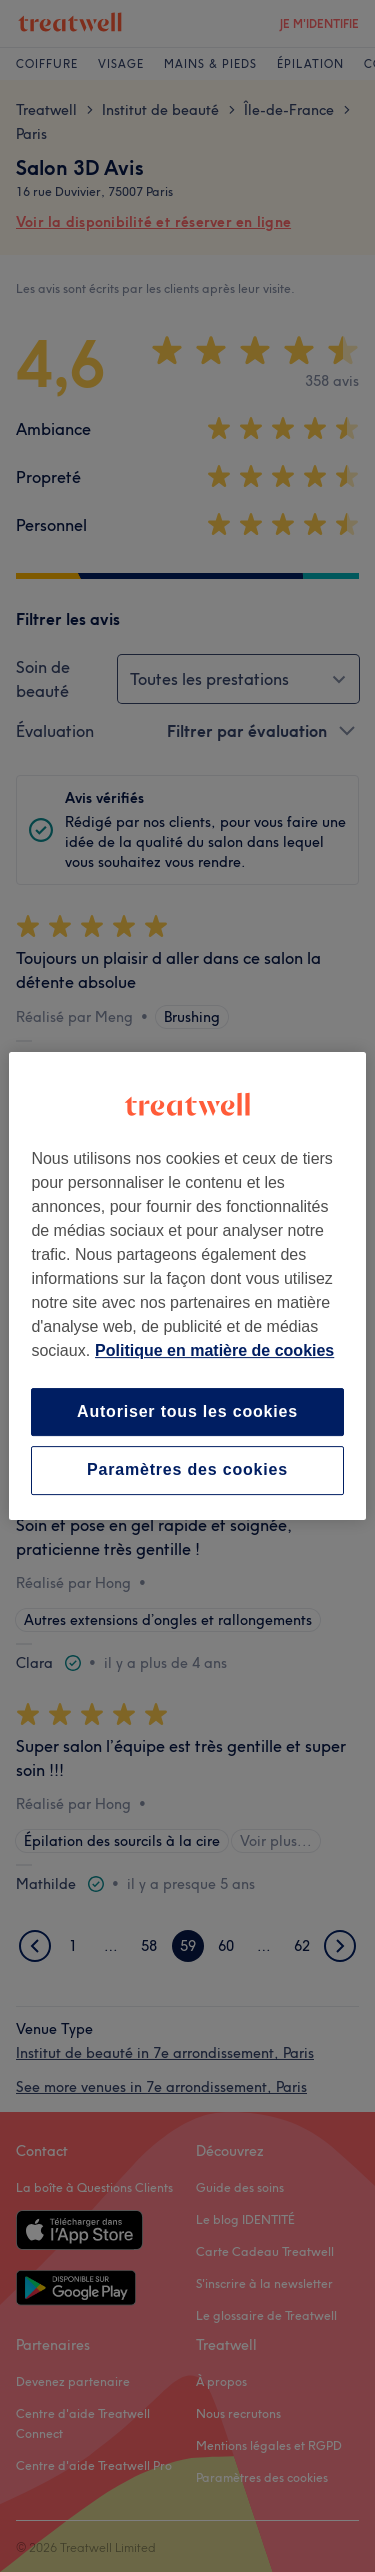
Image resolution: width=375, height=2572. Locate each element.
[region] (187, 1286)
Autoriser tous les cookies (187, 1411)
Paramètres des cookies (187, 1470)
